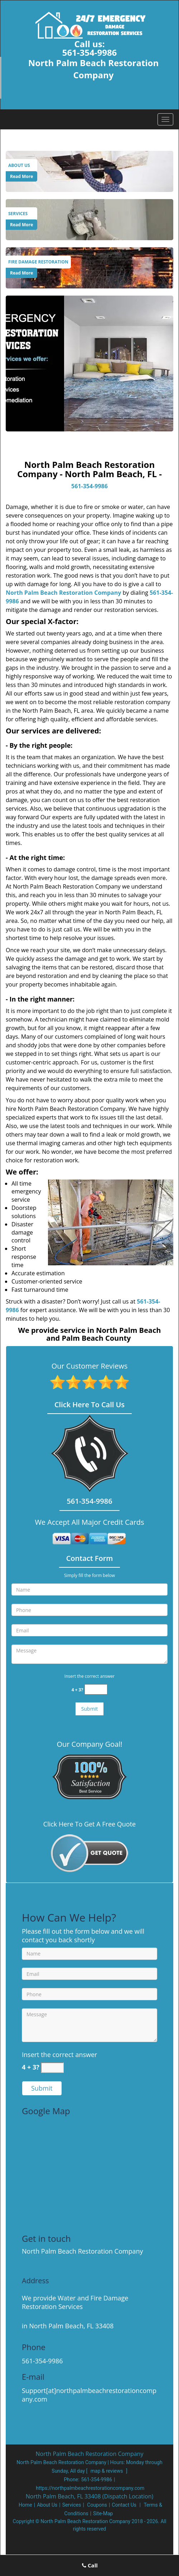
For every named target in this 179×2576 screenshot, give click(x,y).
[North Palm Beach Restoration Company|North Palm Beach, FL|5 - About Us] (21, 165)
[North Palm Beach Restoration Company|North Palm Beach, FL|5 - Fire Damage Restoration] (38, 262)
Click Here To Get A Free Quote (89, 1824)
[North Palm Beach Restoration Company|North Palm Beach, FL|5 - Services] (21, 213)
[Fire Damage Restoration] (89, 267)
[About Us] (89, 170)
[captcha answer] (95, 1689)
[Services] (89, 219)
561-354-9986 (89, 52)
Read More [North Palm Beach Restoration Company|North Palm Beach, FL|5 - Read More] (21, 176)
